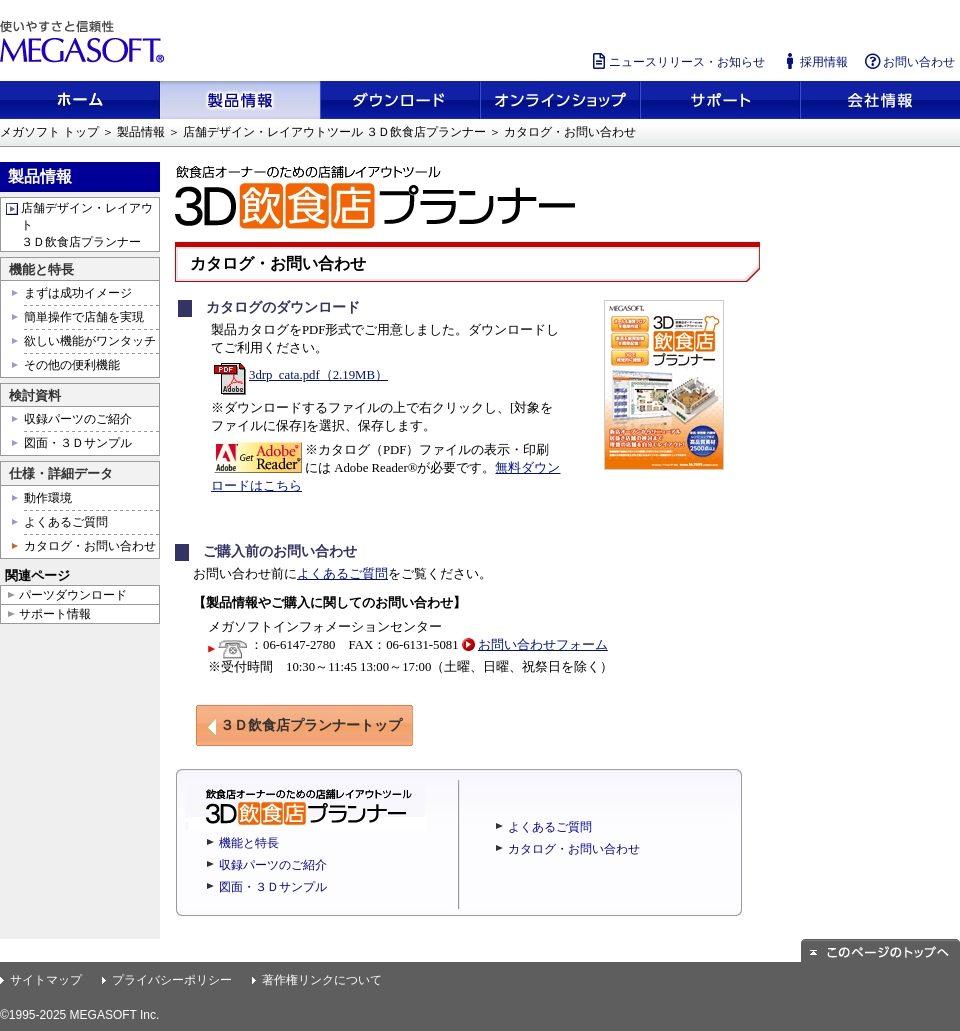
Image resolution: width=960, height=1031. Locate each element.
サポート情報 (55, 614)
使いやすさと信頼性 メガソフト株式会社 (85, 42)
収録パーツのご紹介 (273, 865)
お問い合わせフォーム (543, 645)
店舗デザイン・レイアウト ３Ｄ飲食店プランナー (87, 225)
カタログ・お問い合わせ (574, 849)
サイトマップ (46, 980)
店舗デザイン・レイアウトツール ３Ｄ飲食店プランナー (334, 132)
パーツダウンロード (73, 595)
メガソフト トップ (49, 132)
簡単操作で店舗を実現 (84, 317)
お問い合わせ (909, 61)
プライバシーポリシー (172, 980)
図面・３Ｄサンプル (273, 887)
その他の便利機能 (72, 365)
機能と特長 (249, 843)
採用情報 (814, 61)
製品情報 (141, 132)
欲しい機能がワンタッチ (90, 341)
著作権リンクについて (322, 980)
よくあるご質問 (342, 574)
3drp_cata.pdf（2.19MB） (301, 375)
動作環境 (48, 498)
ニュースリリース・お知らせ (677, 61)
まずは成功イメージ (78, 293)
